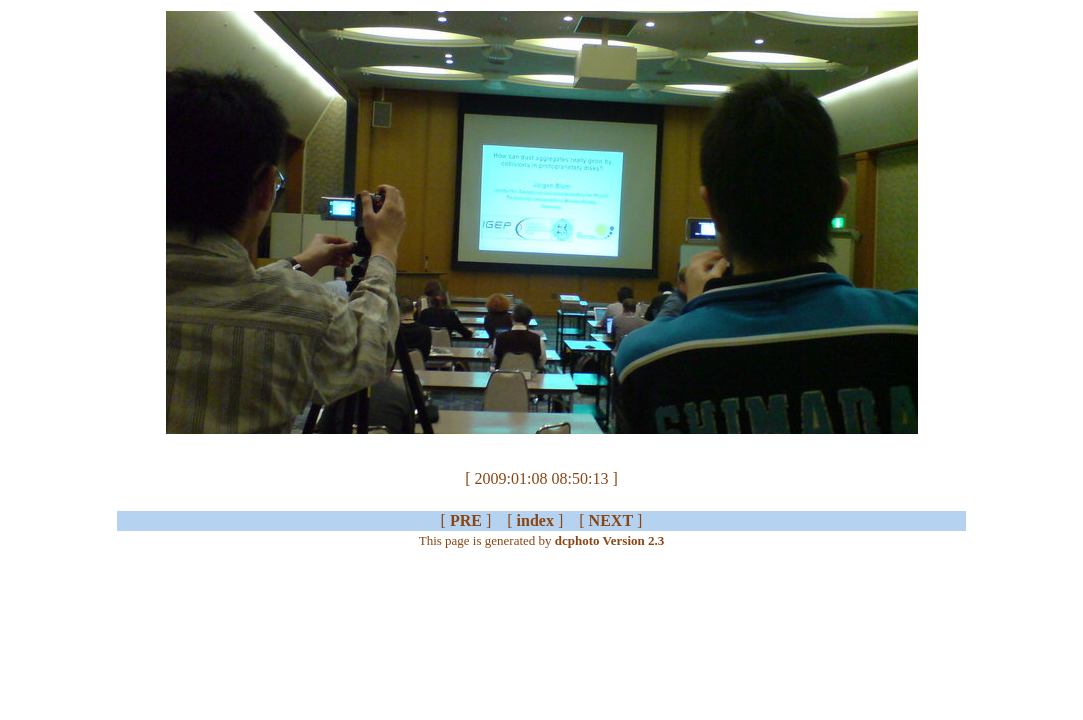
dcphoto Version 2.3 (609, 540)
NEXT (611, 520)
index (535, 520)
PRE (466, 520)
